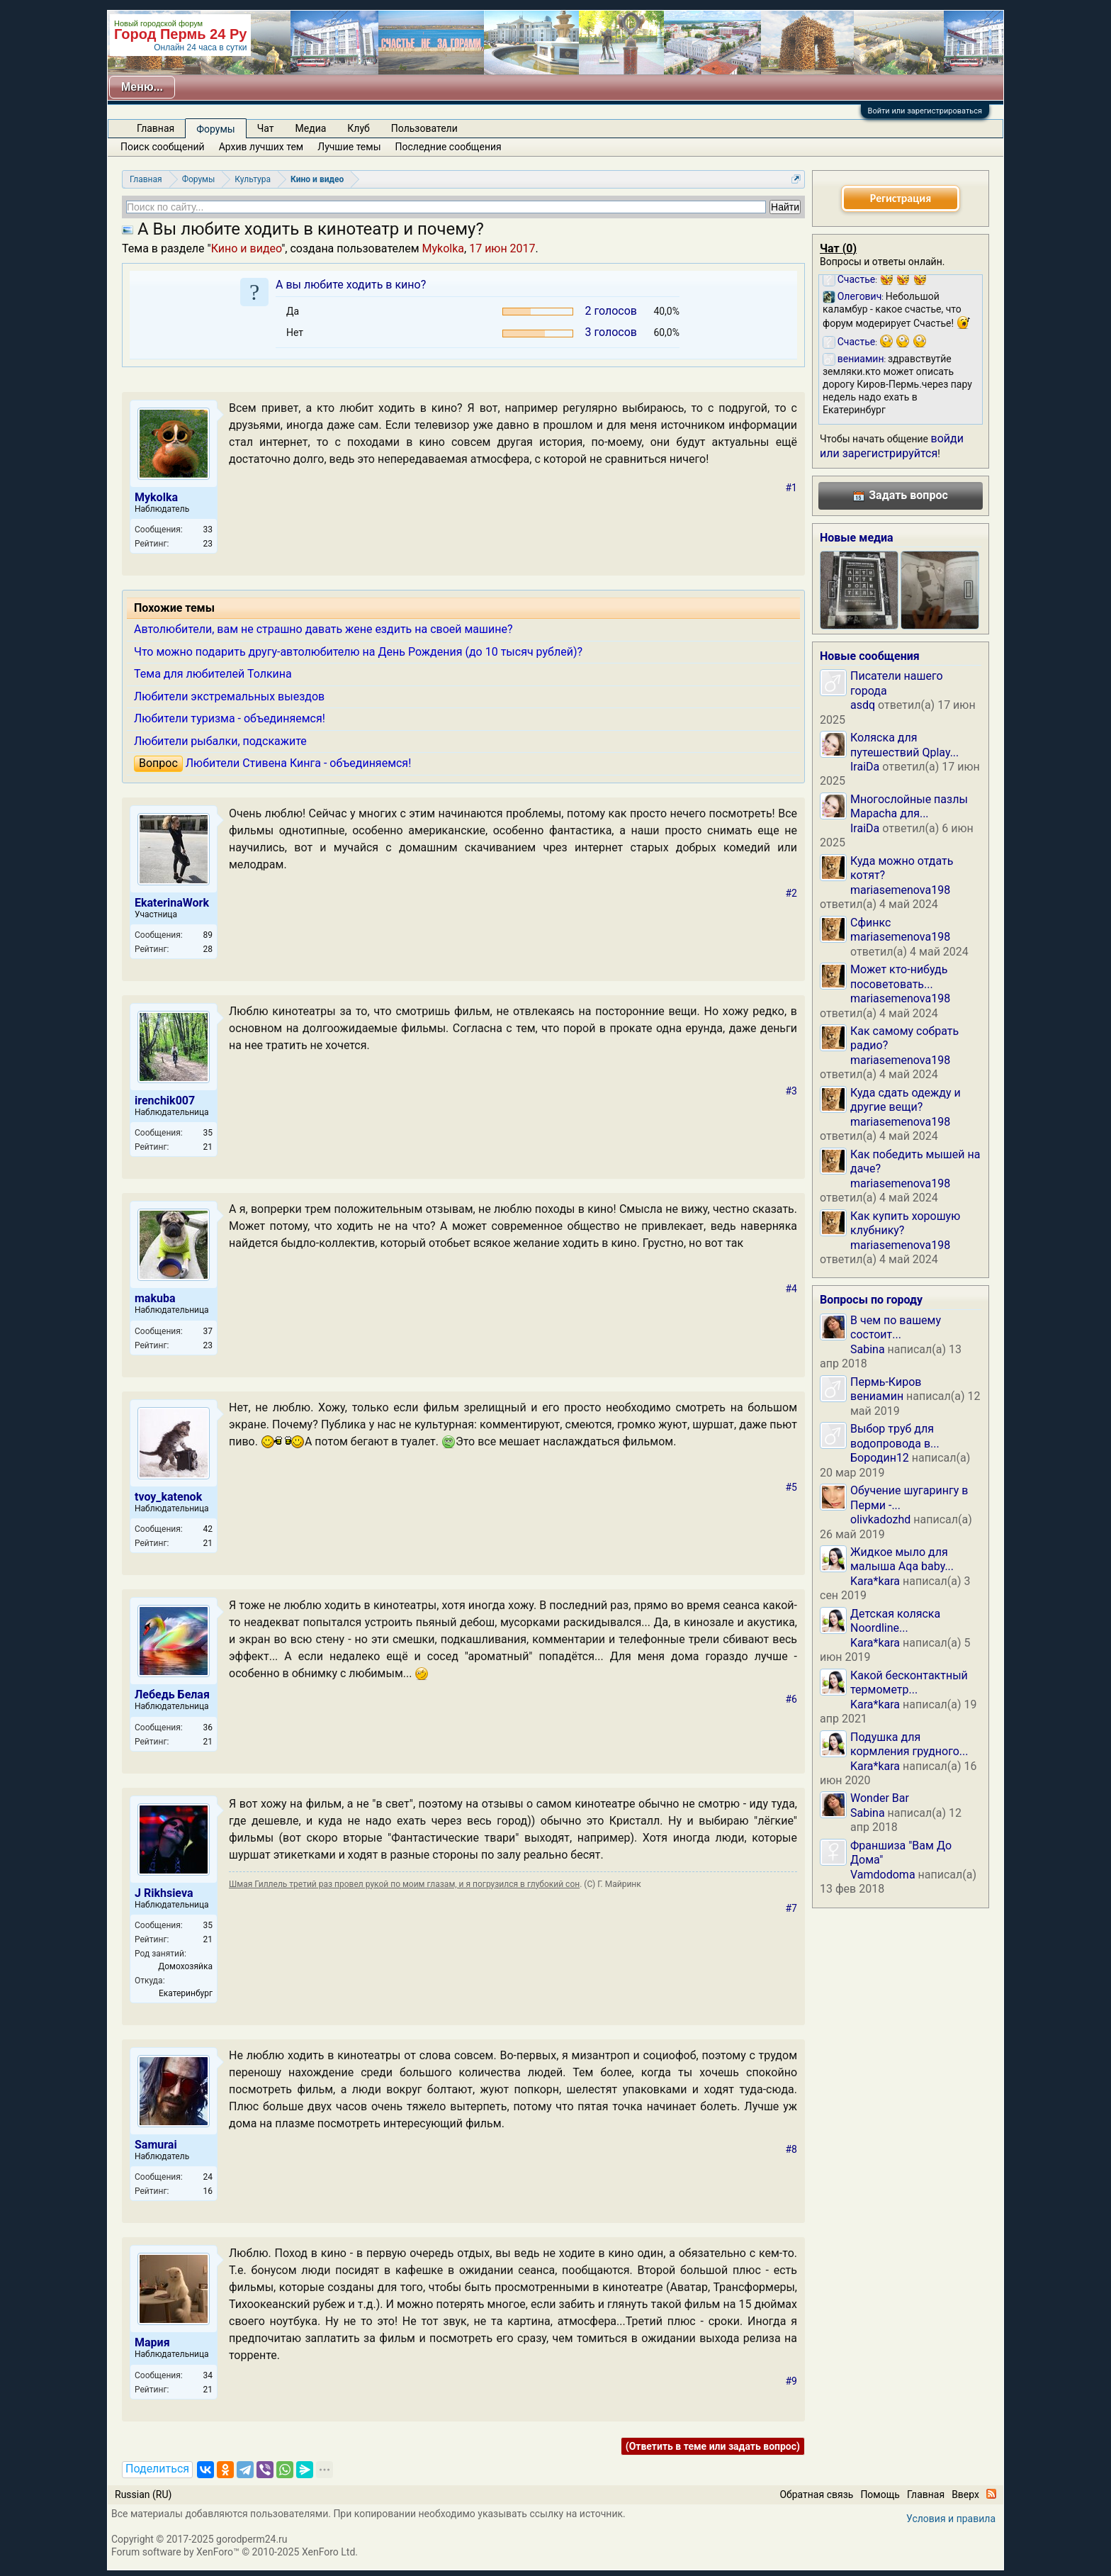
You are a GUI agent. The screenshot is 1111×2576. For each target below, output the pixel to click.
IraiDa (864, 766)
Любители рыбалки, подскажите (220, 741)
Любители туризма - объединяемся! (229, 718)
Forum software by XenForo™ (234, 2552)
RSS (991, 2494)
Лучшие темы (348, 146)
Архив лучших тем (261, 146)
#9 (792, 2381)
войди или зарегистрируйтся (892, 445)
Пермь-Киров (885, 1382)
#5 (792, 1487)
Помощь (880, 2494)
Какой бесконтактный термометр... (909, 1682)
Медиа (311, 128)
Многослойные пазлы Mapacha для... (909, 806)
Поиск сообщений (162, 146)
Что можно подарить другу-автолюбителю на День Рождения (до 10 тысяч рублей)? (358, 652)
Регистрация (900, 198)
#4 (792, 1288)
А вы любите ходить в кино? (351, 284)
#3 (792, 1091)
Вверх (965, 2494)
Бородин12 (879, 1458)
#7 (792, 1908)
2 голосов (611, 311)
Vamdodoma (882, 1874)
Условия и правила (951, 2518)
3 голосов (611, 332)
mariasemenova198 (900, 890)
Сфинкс (870, 922)
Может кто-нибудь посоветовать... (898, 976)
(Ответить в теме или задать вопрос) (713, 2446)
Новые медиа (856, 537)
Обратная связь (816, 2494)
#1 (792, 487)
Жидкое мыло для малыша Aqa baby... (902, 1559)
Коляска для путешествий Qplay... (904, 744)
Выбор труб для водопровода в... (895, 1436)
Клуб (358, 128)
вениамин (876, 1396)
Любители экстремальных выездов (229, 696)
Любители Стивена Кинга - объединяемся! (299, 763)
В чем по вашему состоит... (895, 1327)
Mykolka (443, 248)
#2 (792, 893)
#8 (792, 2149)
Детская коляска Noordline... (895, 1621)
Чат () (838, 248)
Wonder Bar (879, 1798)
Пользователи (424, 128)
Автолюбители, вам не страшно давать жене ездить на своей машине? (323, 629)
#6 (792, 1699)
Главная (155, 128)
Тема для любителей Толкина (213, 674)
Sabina (867, 1349)
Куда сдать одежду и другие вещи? (905, 1100)
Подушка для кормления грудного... (909, 1744)
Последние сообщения (448, 146)
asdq (862, 705)
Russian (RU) (143, 2494)
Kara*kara (875, 1581)
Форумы (215, 129)
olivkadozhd (880, 1519)
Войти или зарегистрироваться (925, 111)
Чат (265, 128)
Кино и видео (246, 248)
